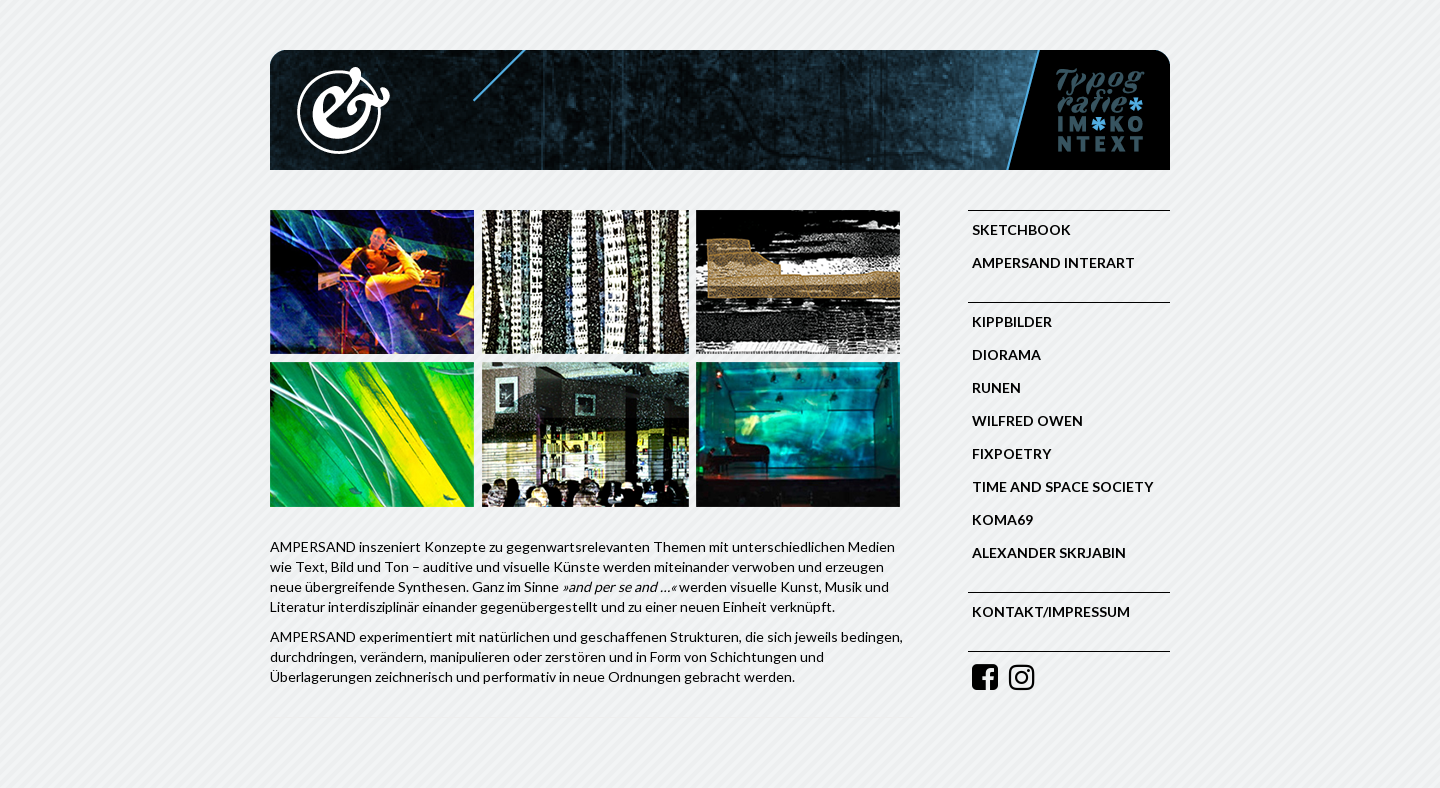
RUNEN (996, 387)
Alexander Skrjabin (1049, 552)
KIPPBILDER (1012, 321)
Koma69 (1002, 519)
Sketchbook (1021, 229)
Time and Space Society (1062, 486)
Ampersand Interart (1053, 262)
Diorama (1006, 354)
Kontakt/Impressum (1051, 611)
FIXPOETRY (1011, 453)
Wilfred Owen (1027, 420)
